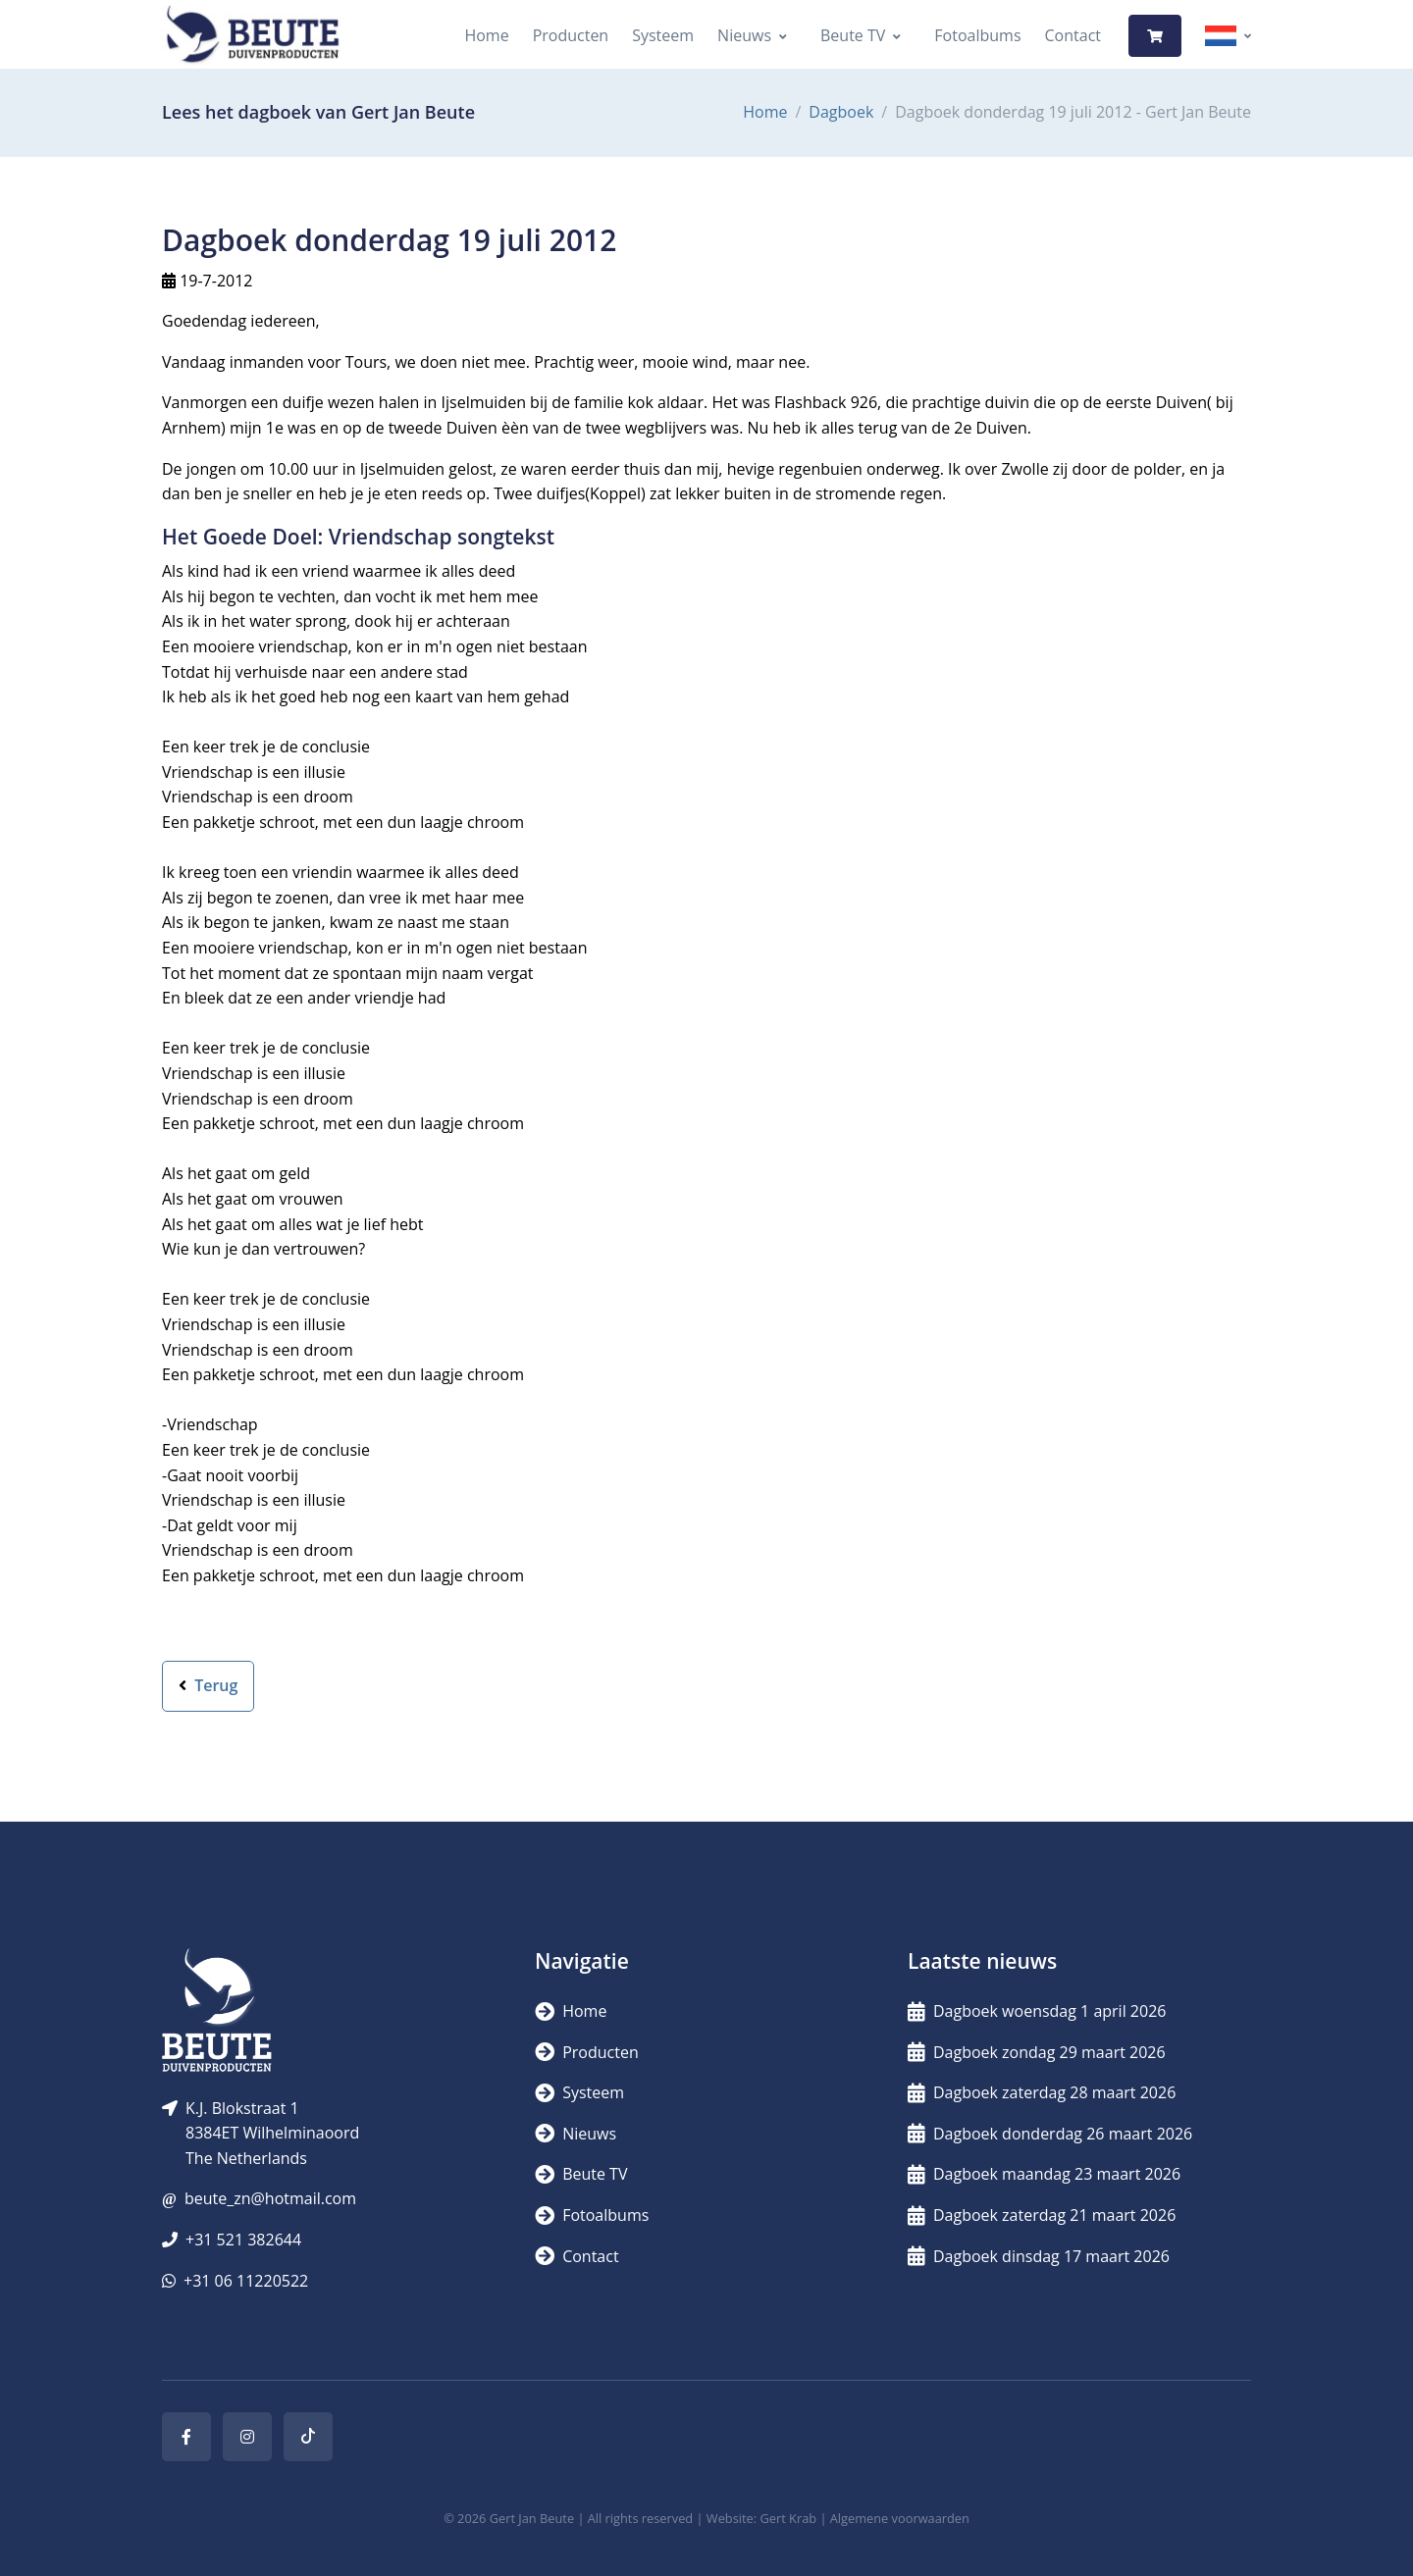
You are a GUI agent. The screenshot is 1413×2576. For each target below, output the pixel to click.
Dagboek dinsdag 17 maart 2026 (1039, 2256)
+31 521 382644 (243, 2239)
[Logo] (252, 36)
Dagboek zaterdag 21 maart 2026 (1042, 2215)
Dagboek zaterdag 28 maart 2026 (1042, 2092)
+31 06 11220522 (245, 2281)
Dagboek (841, 112)
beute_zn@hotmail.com (270, 2198)
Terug (208, 1685)
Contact (1073, 35)
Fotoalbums (977, 35)
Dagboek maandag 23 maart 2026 (1044, 2174)
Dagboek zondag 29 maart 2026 (1037, 2052)
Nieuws (744, 35)
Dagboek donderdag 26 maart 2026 (1050, 2133)
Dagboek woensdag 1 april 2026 (1037, 2011)
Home (486, 35)
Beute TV (852, 35)
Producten (571, 35)
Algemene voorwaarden (899, 2518)
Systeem (663, 35)
